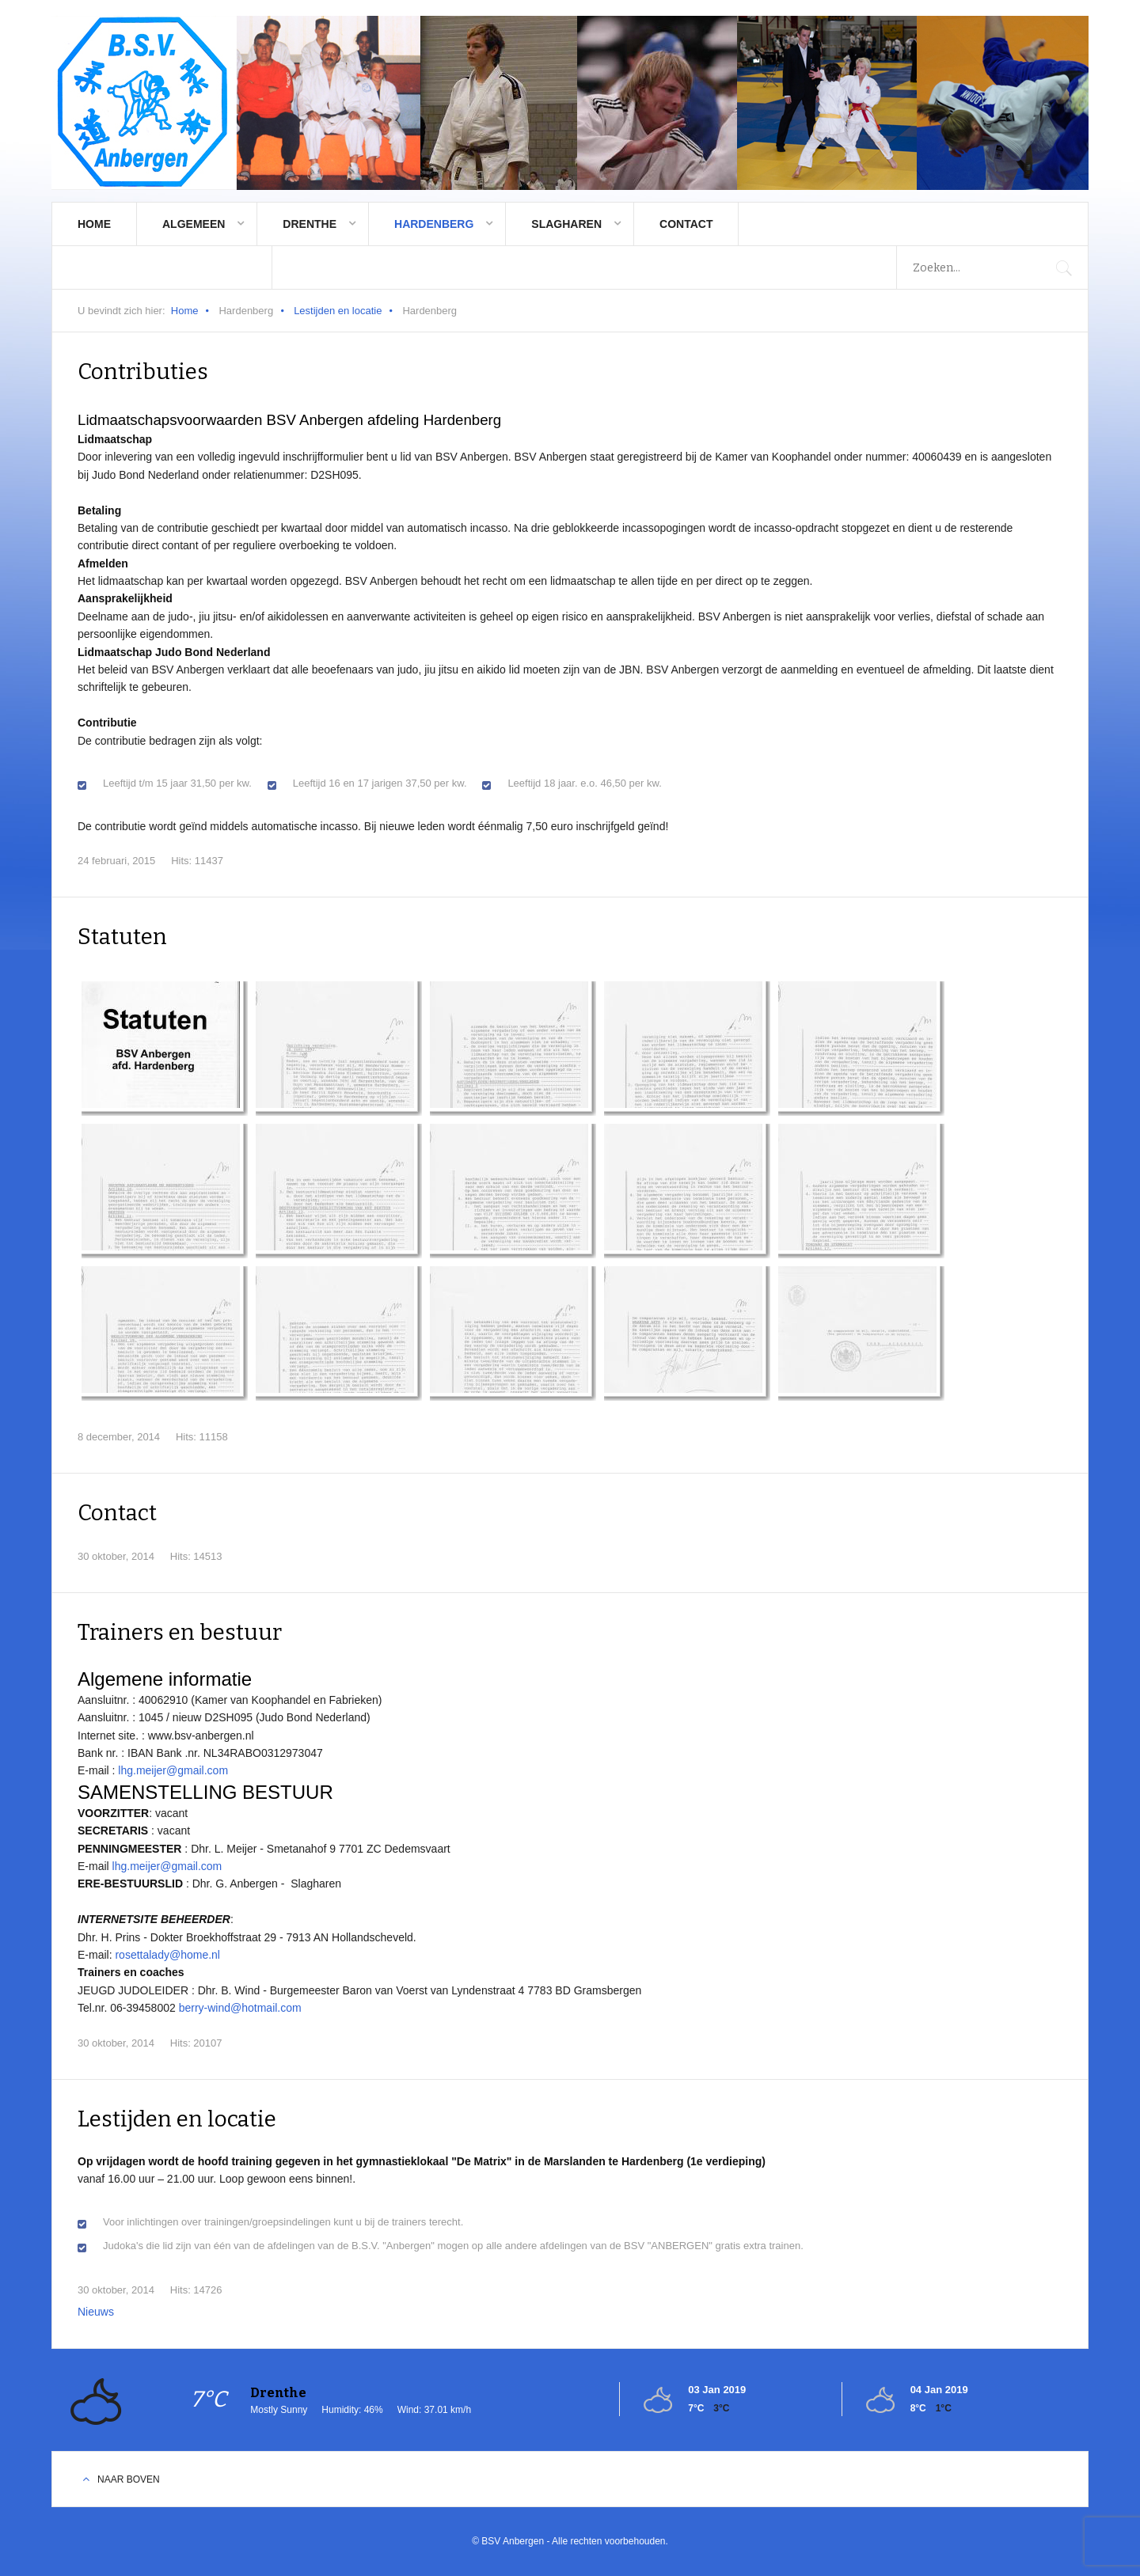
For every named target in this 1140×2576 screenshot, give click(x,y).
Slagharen (566, 224)
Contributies (143, 372)
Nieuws (96, 2311)
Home (94, 224)
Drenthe (309, 224)
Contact (685, 224)
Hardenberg (433, 224)
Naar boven (128, 2479)
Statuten (122, 937)
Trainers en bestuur (181, 1632)
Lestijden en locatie (338, 311)
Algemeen (193, 224)
